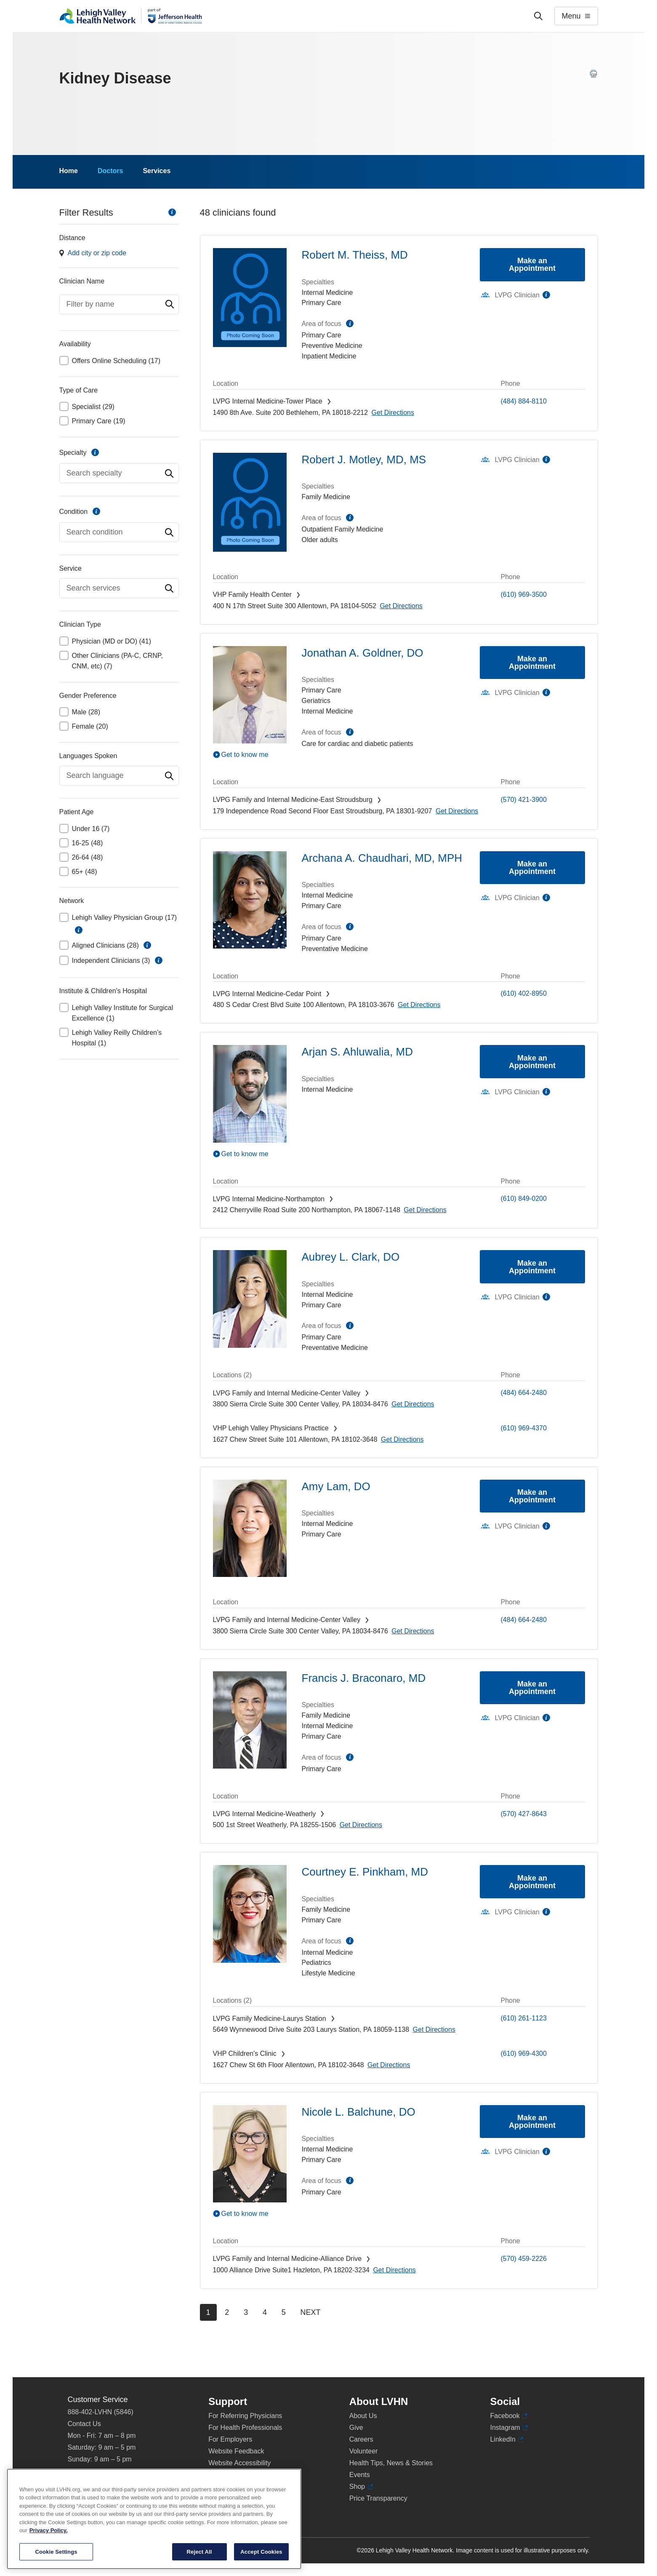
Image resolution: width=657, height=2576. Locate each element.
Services (156, 170)
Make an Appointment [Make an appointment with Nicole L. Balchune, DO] (532, 2122)
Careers (361, 2439)
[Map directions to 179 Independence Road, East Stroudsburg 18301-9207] (457, 811)
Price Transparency (378, 2498)
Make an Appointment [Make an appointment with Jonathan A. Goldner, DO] (532, 663)
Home (68, 170)
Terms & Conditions (237, 2486)
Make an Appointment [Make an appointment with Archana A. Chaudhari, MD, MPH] (532, 868)
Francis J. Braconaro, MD (364, 1678)
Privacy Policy (229, 2474)
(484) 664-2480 (524, 1392)
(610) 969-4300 (524, 2053)
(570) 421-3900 (524, 799)
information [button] (78, 930)
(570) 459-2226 (524, 2258)
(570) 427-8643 (524, 1813)
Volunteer (363, 2451)
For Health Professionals (245, 2427)
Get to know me (245, 754)
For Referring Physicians (245, 2415)
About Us (363, 2415)
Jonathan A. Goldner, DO (362, 653)
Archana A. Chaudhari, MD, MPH (382, 858)
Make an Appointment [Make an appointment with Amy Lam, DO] (532, 1496)
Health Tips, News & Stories (391, 2462)
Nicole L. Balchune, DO (358, 2112)
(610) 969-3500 (524, 594)
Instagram (509, 2428)
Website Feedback (236, 2451)
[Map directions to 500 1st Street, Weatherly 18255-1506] (361, 1824)
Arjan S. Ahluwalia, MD (357, 1051)
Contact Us (84, 2423)
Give (356, 2427)
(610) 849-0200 (524, 1198)
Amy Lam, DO (336, 1486)
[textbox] (119, 304)
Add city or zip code (97, 253)
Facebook (508, 2416)
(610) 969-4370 (524, 1428)
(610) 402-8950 (524, 993)
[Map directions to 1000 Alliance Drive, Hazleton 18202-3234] (394, 2270)
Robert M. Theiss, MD (355, 255)
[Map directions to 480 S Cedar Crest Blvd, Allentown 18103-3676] (419, 1004)
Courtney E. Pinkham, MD (365, 1871)
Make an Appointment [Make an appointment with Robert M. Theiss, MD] (532, 265)
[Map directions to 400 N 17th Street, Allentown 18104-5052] (401, 605)
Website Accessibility (239, 2462)
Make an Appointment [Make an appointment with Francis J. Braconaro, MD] (532, 1688)
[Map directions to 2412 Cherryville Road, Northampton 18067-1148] (425, 1209)
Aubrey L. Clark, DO (351, 1257)
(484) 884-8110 (524, 401)
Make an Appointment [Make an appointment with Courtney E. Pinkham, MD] (532, 1882)
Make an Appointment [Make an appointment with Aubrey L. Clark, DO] (532, 1267)
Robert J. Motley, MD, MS (364, 459)
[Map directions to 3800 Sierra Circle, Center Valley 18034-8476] (412, 1404)
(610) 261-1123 (524, 2018)
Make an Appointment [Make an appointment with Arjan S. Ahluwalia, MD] (532, 1062)
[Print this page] (593, 74)
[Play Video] (250, 754)
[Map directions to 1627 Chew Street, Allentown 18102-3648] (402, 1439)
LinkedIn (506, 2439)
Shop (361, 2487)
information (172, 212)
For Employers (230, 2439)
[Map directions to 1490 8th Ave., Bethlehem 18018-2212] (393, 412)
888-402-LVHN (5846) (100, 2412)
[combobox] (119, 304)
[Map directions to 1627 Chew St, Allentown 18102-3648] (388, 2064)
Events (359, 2474)
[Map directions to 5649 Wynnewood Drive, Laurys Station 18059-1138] (434, 2029)
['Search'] (538, 16)
